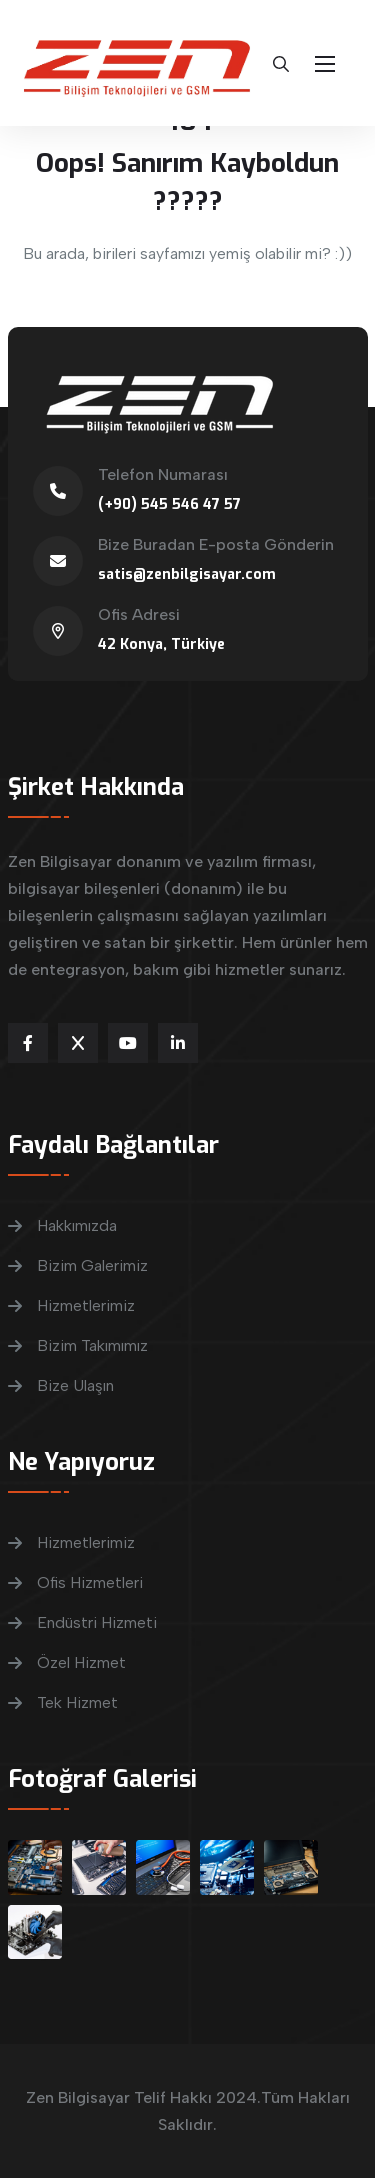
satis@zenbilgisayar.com (187, 574)
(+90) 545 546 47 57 (169, 504)
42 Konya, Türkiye (161, 644)
